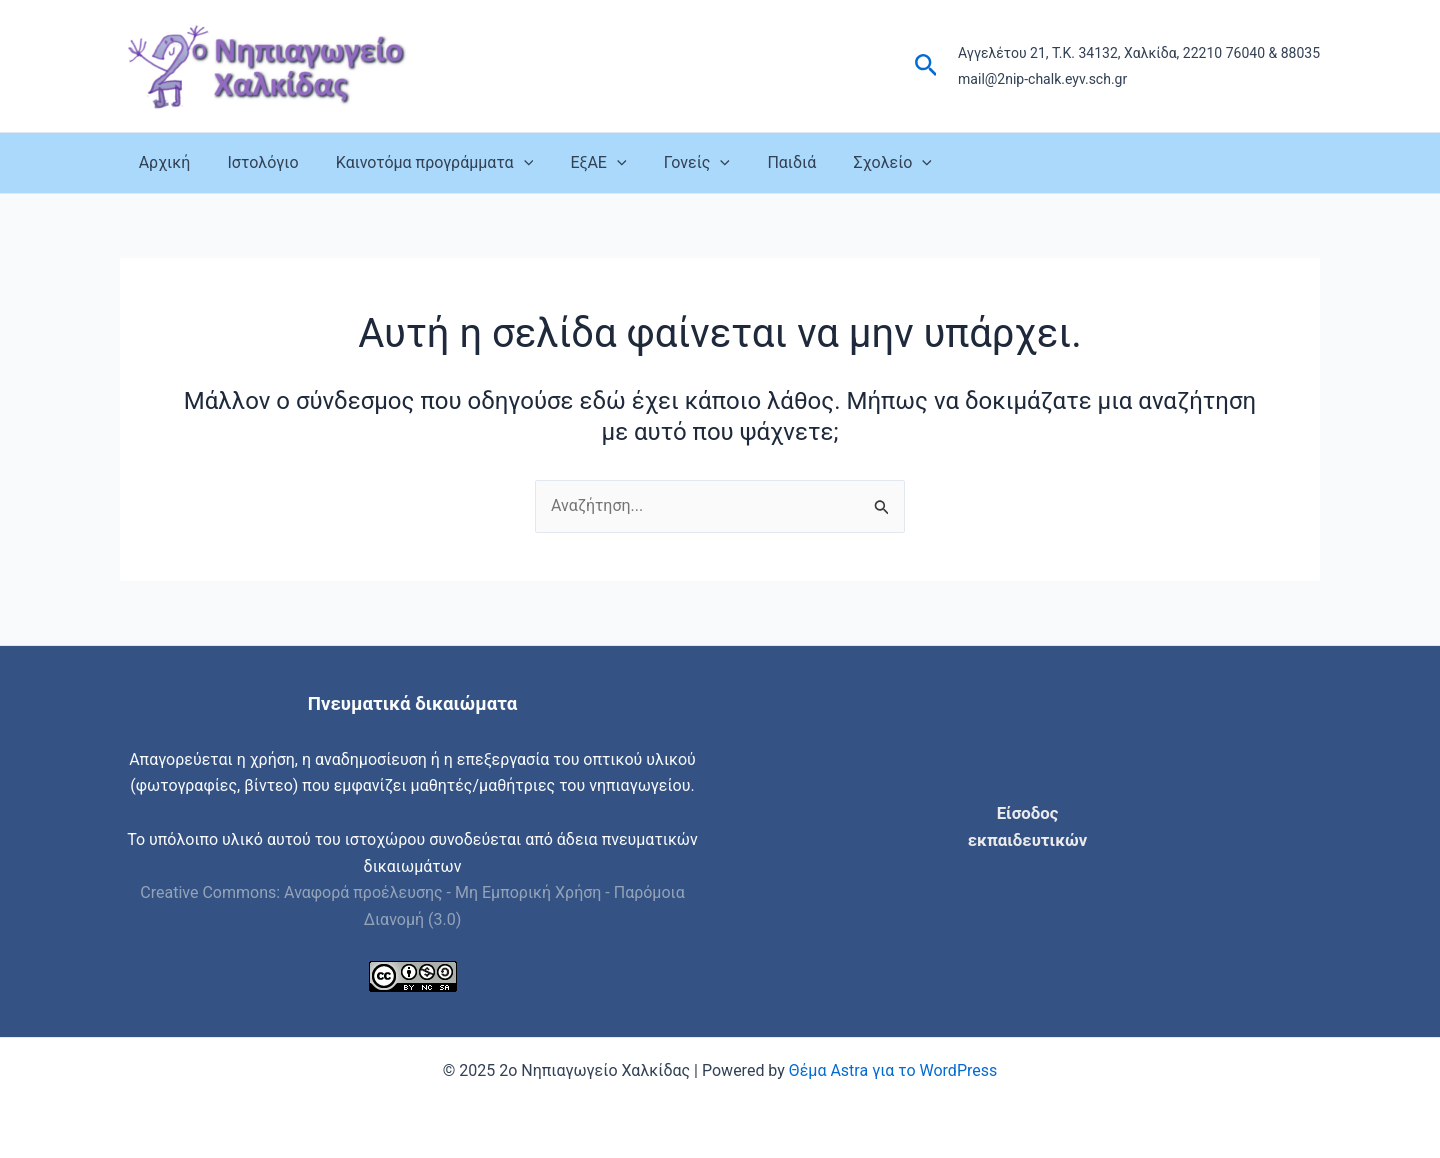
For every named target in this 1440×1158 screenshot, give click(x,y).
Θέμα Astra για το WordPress (893, 1070)
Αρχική (162, 162)
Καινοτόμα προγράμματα (421, 163)
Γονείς (673, 163)
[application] (510, 163)
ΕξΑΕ (580, 163)
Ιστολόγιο (255, 162)
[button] (926, 66)
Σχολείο (858, 163)
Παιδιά (762, 162)
